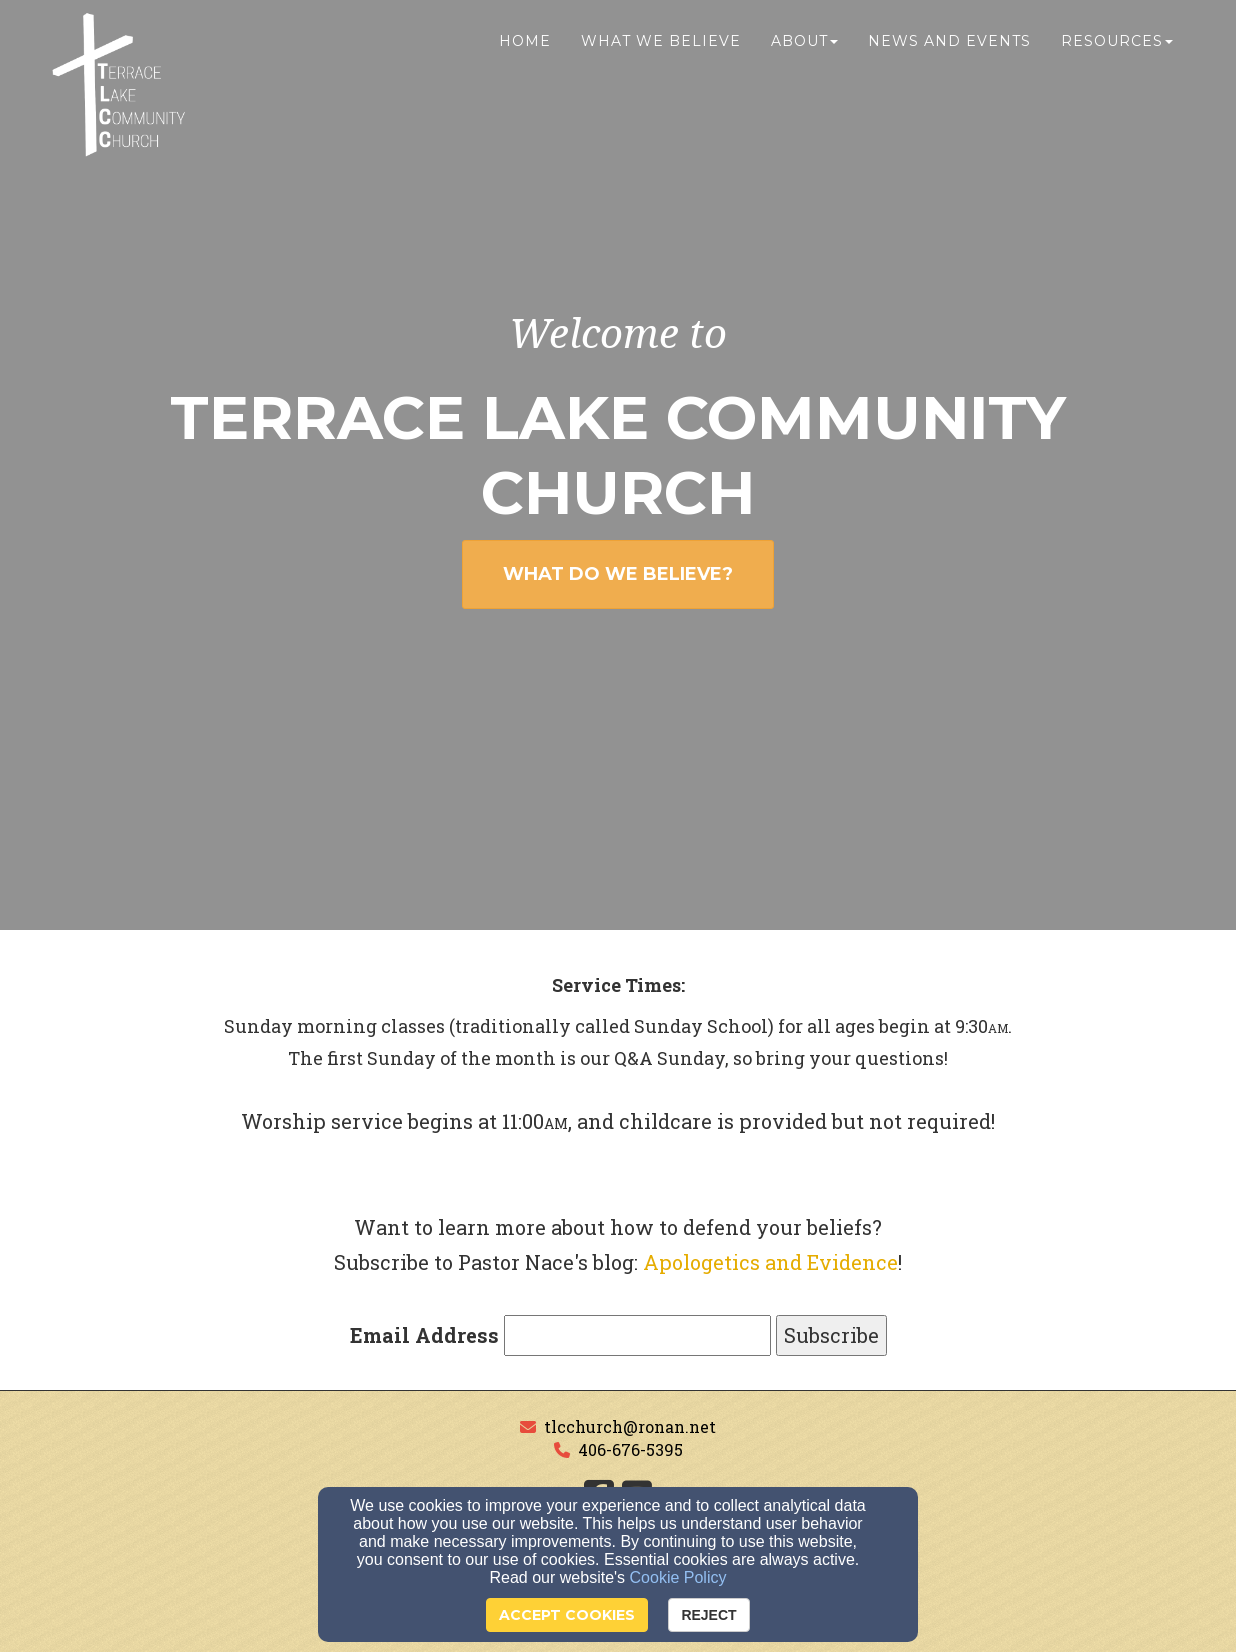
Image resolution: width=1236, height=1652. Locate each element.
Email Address (424, 1335)
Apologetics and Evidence (770, 1262)
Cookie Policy (678, 1577)
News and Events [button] (949, 57)
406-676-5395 (630, 1449)
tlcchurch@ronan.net (630, 1426)
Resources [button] (1117, 57)
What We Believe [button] (661, 57)
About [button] (804, 57)
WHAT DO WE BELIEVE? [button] (618, 574)
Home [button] (525, 57)
